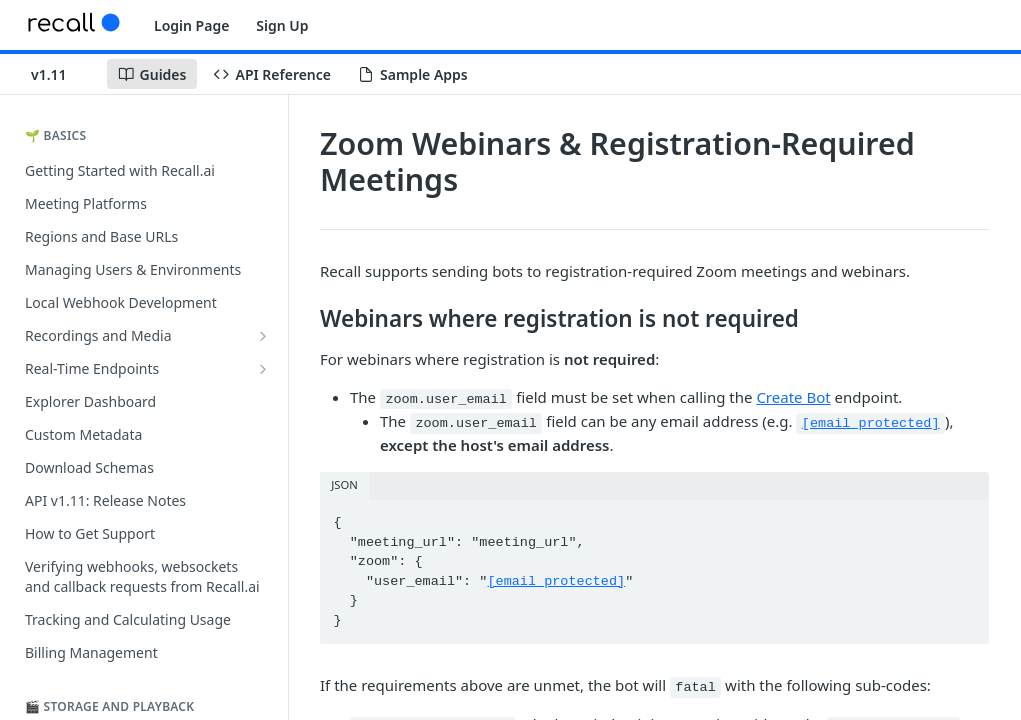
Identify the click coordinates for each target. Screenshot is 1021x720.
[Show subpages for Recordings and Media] (263, 336)
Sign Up (282, 25)
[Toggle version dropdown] (61, 74)
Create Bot (793, 397)
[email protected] (871, 423)
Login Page (191, 25)
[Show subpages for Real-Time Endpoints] (263, 369)
